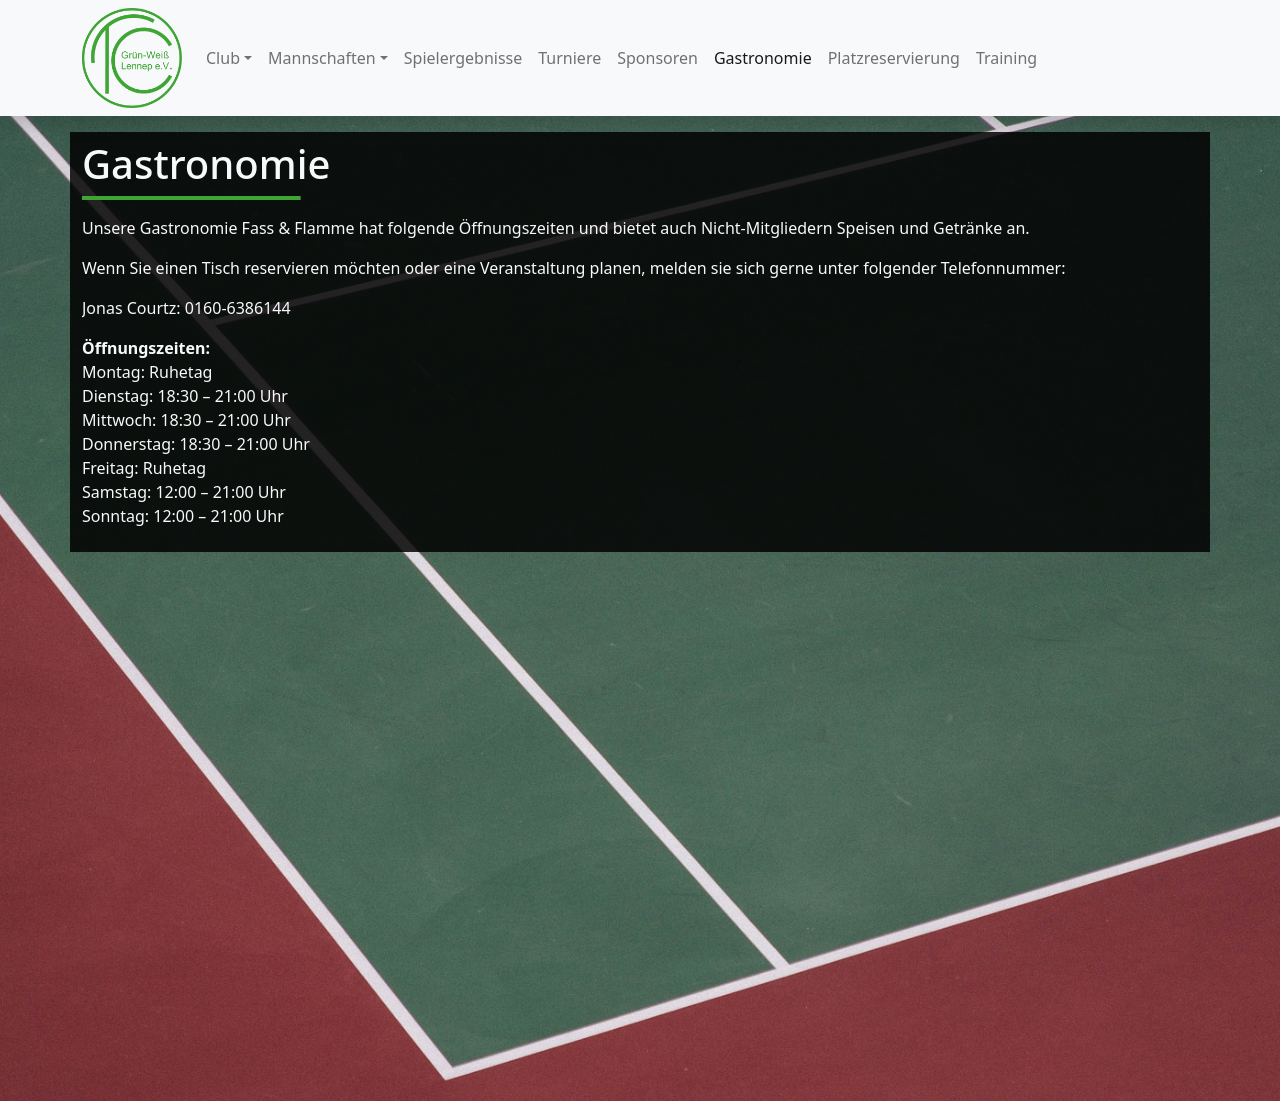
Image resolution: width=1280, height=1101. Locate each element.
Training (1006, 58)
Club (223, 58)
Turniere (569, 58)
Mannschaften (322, 58)
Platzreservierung (894, 58)
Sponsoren (657, 58)
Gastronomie (763, 58)
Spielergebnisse (463, 58)
